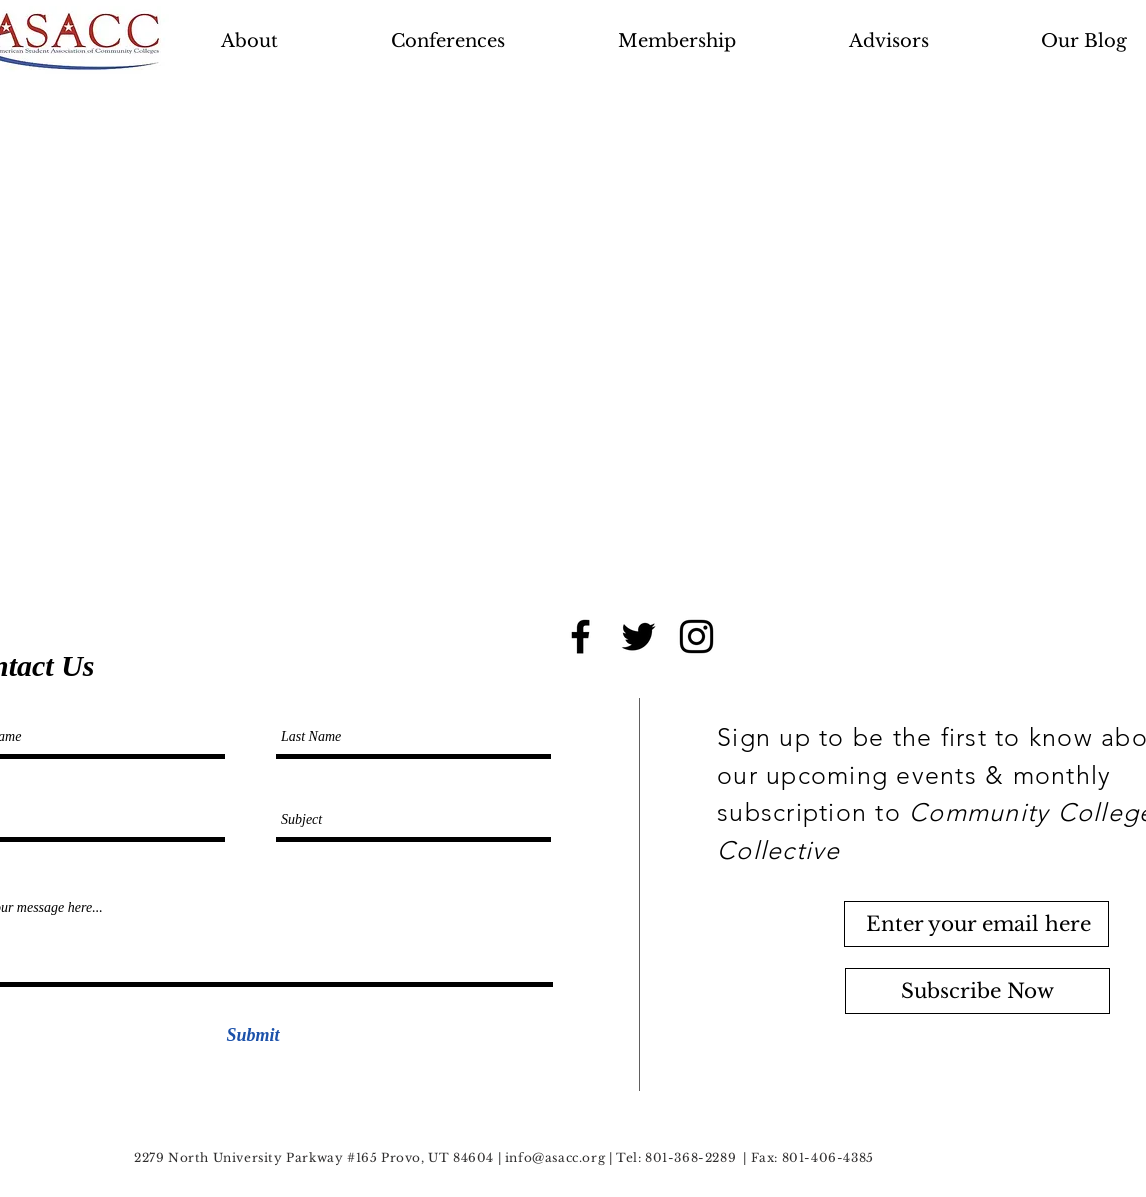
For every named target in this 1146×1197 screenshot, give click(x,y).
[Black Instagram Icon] (696, 636)
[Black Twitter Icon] (638, 636)
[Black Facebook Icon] (580, 636)
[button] (494, 41)
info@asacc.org (555, 1157)
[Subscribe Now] (977, 991)
